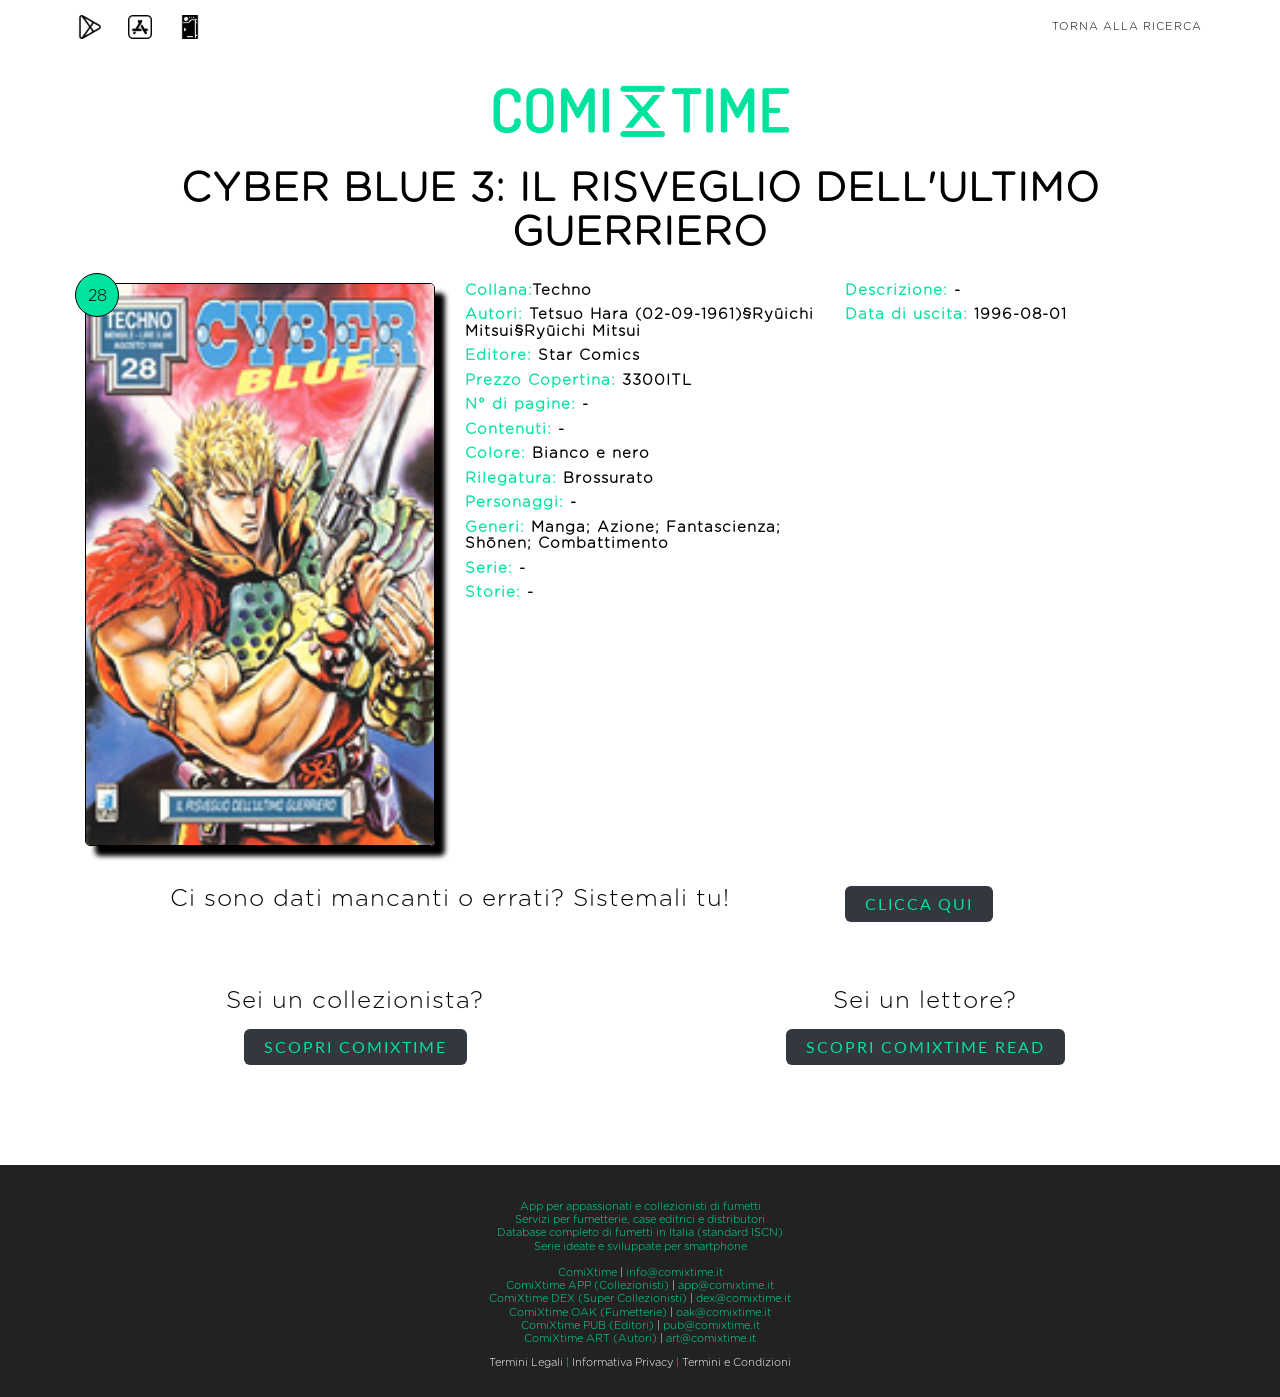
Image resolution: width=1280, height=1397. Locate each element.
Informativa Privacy (622, 1362)
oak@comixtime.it (723, 1312)
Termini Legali (526, 1362)
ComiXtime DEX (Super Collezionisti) (588, 1298)
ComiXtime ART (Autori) (590, 1338)
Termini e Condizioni (736, 1362)
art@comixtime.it (711, 1338)
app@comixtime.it (726, 1285)
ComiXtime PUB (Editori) (587, 1325)
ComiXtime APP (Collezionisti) (587, 1285)
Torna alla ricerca (1127, 26)
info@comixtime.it (674, 1272)
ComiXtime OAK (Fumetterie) (588, 1312)
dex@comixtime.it (743, 1298)
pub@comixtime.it (711, 1325)
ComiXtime (587, 1272)
